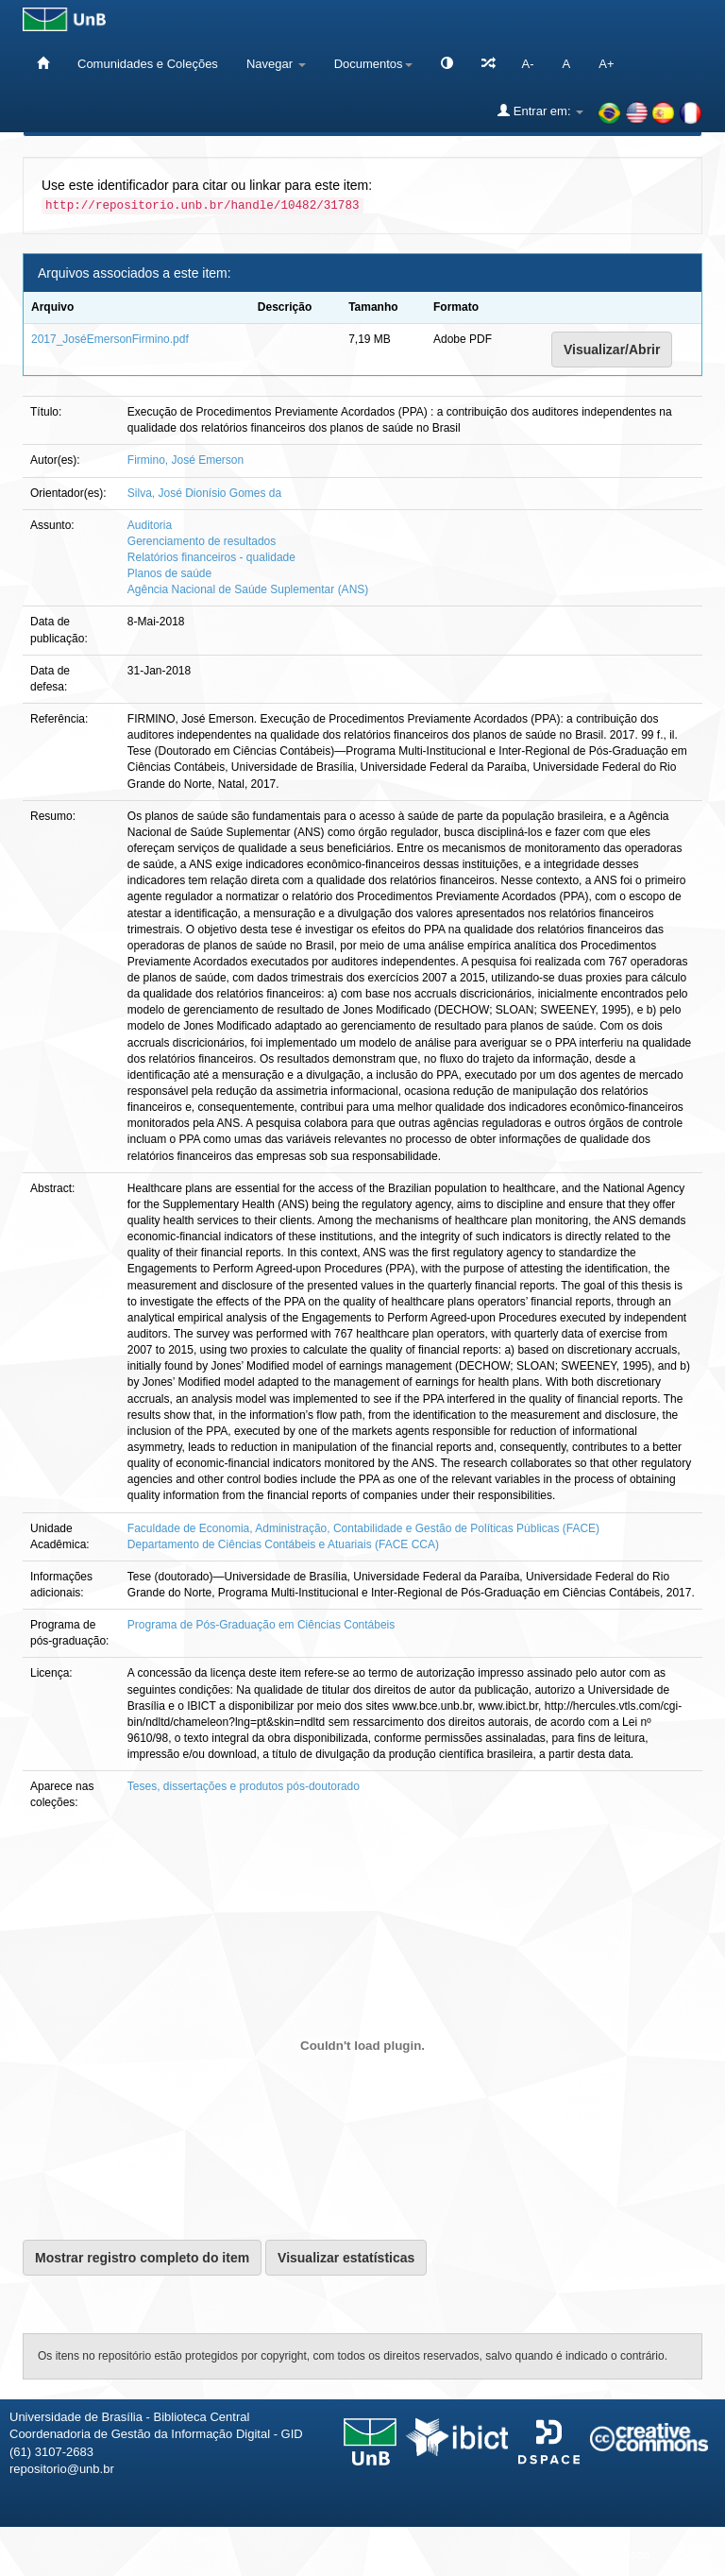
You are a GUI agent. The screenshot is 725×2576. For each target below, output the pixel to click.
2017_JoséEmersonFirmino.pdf (110, 339)
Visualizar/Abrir (612, 349)
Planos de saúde (169, 573)
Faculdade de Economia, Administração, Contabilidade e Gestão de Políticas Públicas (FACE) (363, 1528)
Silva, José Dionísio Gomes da (204, 493)
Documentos (373, 64)
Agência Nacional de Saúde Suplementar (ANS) (247, 589)
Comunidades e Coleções (147, 64)
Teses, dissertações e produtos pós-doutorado (243, 1786)
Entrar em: (540, 110)
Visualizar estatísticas (346, 2257)
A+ (606, 64)
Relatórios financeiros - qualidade (211, 557)
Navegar (276, 64)
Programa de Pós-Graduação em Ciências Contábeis (261, 1624)
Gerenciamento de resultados (201, 541)
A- (528, 64)
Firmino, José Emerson (185, 460)
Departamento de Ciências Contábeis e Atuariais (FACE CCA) (283, 1544)
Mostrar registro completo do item (142, 2257)
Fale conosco (613, 2555)
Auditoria (149, 525)
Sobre (694, 2555)
